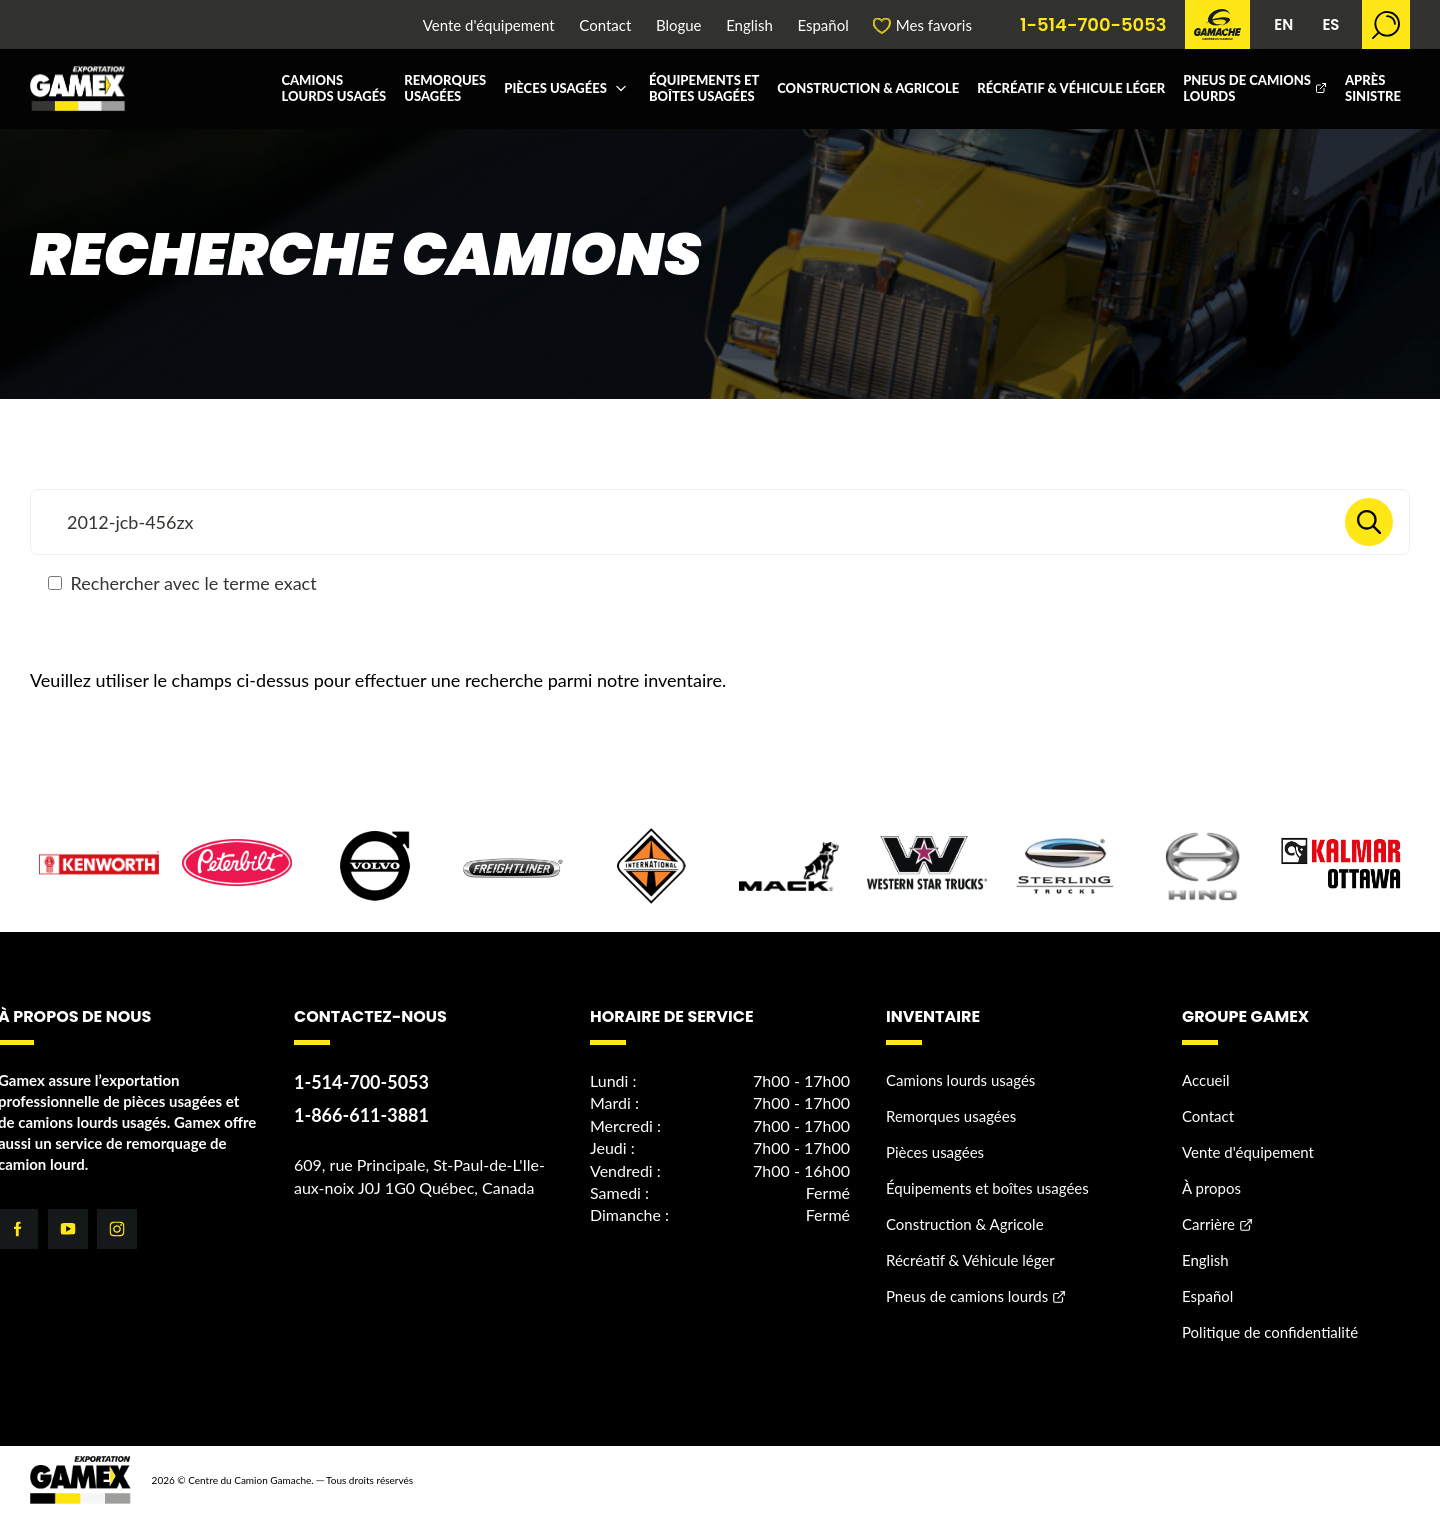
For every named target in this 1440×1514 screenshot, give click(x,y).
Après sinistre (1373, 88)
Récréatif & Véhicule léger (1071, 88)
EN (1283, 24)
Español (822, 25)
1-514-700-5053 (1093, 25)
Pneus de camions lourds (1247, 88)
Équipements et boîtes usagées (704, 88)
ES (1330, 24)
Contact (605, 25)
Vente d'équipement (489, 25)
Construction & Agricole (868, 88)
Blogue (679, 25)
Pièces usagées (555, 88)
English (749, 25)
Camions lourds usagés (333, 88)
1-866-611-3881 (361, 1115)
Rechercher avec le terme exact (182, 583)
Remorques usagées (445, 88)
